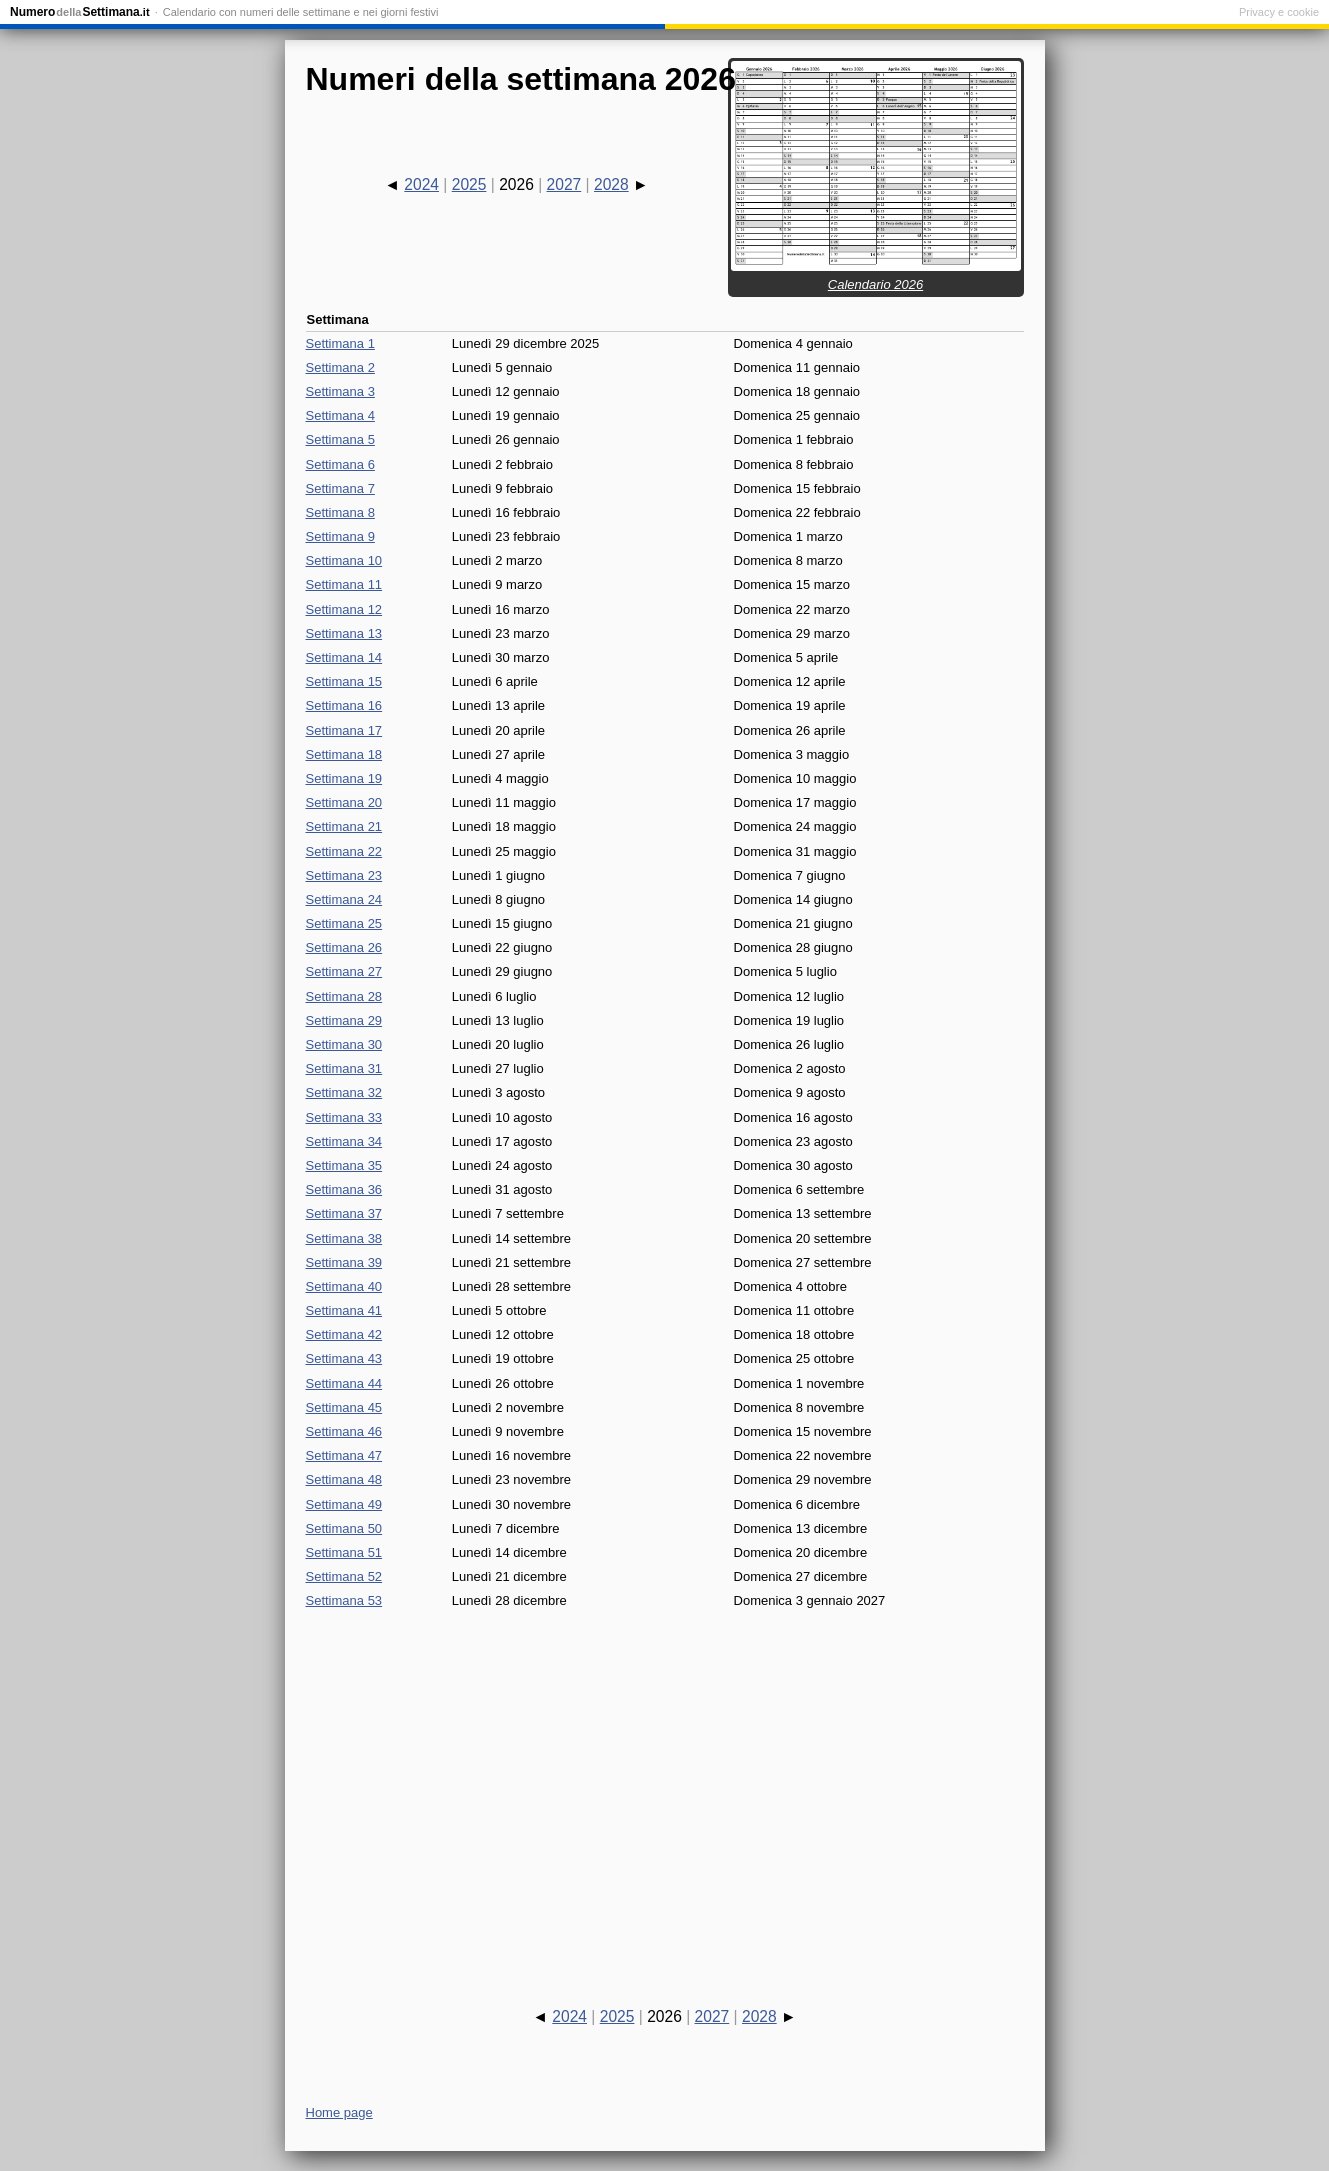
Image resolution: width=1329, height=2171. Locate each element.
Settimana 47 (344, 1455)
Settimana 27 (344, 971)
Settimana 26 (344, 947)
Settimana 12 (344, 609)
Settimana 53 (344, 1600)
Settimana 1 (340, 343)
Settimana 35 (344, 1165)
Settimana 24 (344, 899)
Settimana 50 (344, 1528)
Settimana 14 (344, 657)
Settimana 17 (344, 730)
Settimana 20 (344, 802)
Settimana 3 (340, 391)
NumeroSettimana (80, 12)
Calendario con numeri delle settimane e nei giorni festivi (301, 12)
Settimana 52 (344, 1576)
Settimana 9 (340, 536)
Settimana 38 (344, 1238)
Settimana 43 (344, 1358)
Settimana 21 (344, 826)
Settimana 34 (344, 1141)
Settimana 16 (344, 705)
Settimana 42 (344, 1334)
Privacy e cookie (1279, 12)
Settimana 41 (344, 1310)
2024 (421, 184)
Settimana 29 (344, 1020)
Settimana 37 (344, 1213)
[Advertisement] (665, 1790)
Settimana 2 (340, 367)
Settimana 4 (340, 415)
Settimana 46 (344, 1431)
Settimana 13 (344, 633)
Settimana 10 (344, 560)
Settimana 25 (344, 923)
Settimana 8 (340, 512)
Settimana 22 (344, 851)
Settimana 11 (344, 584)
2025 (469, 184)
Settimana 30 (344, 1044)
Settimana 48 (344, 1479)
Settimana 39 (344, 1262)
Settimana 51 (344, 1552)
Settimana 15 (344, 681)
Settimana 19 (344, 778)
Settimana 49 (344, 1504)
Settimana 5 (340, 439)
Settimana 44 (344, 1383)
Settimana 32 (344, 1092)
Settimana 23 (344, 875)
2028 (611, 184)
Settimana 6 (340, 464)
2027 (564, 184)
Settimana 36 (344, 1189)
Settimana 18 (344, 754)
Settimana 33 (344, 1117)
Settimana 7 (340, 488)
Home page (339, 2112)
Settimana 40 (344, 1286)
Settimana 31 (344, 1068)
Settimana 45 (344, 1407)
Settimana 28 (344, 996)
